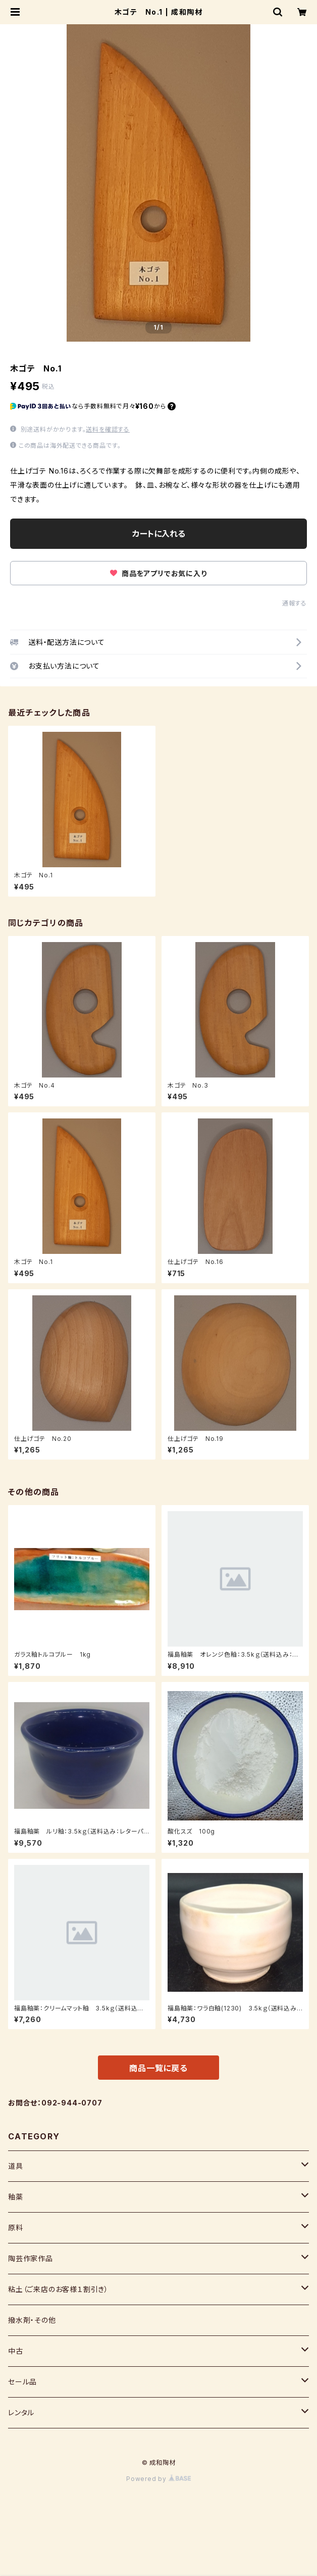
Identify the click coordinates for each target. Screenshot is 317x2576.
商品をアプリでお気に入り (158, 573)
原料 (15, 2227)
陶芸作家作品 (30, 2258)
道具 (15, 2166)
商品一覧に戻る (158, 2068)
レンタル (21, 2412)
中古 (15, 2351)
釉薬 (15, 2196)
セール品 (22, 2381)
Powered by (158, 2479)
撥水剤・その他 (32, 2320)
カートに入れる (158, 534)
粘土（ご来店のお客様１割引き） (58, 2289)
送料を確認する (108, 429)
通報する (294, 603)
